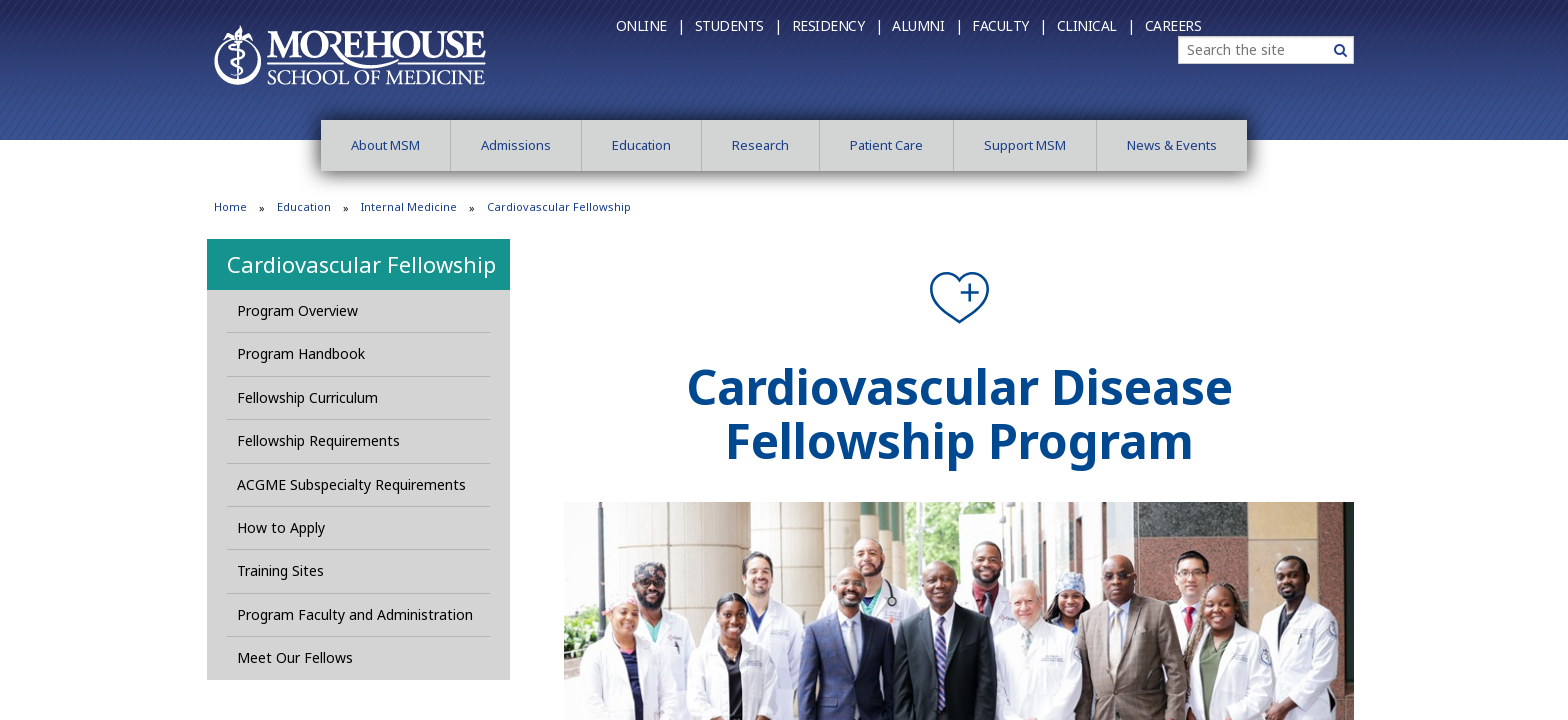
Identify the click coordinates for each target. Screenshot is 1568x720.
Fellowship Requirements (318, 440)
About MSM (385, 145)
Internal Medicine (409, 206)
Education (641, 145)
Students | (738, 25)
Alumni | (927, 25)
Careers (1173, 25)
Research (760, 145)
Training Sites (280, 570)
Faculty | (1009, 25)
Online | (650, 25)
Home (230, 206)
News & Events (1172, 145)
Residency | (837, 25)
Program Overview (297, 310)
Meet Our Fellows (295, 657)
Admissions (516, 145)
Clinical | (1096, 25)
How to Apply (281, 527)
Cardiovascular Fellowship (361, 264)
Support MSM (1025, 145)
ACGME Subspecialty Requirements (351, 484)
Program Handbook (301, 353)
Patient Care (886, 145)
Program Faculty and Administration (355, 614)
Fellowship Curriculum (307, 397)
